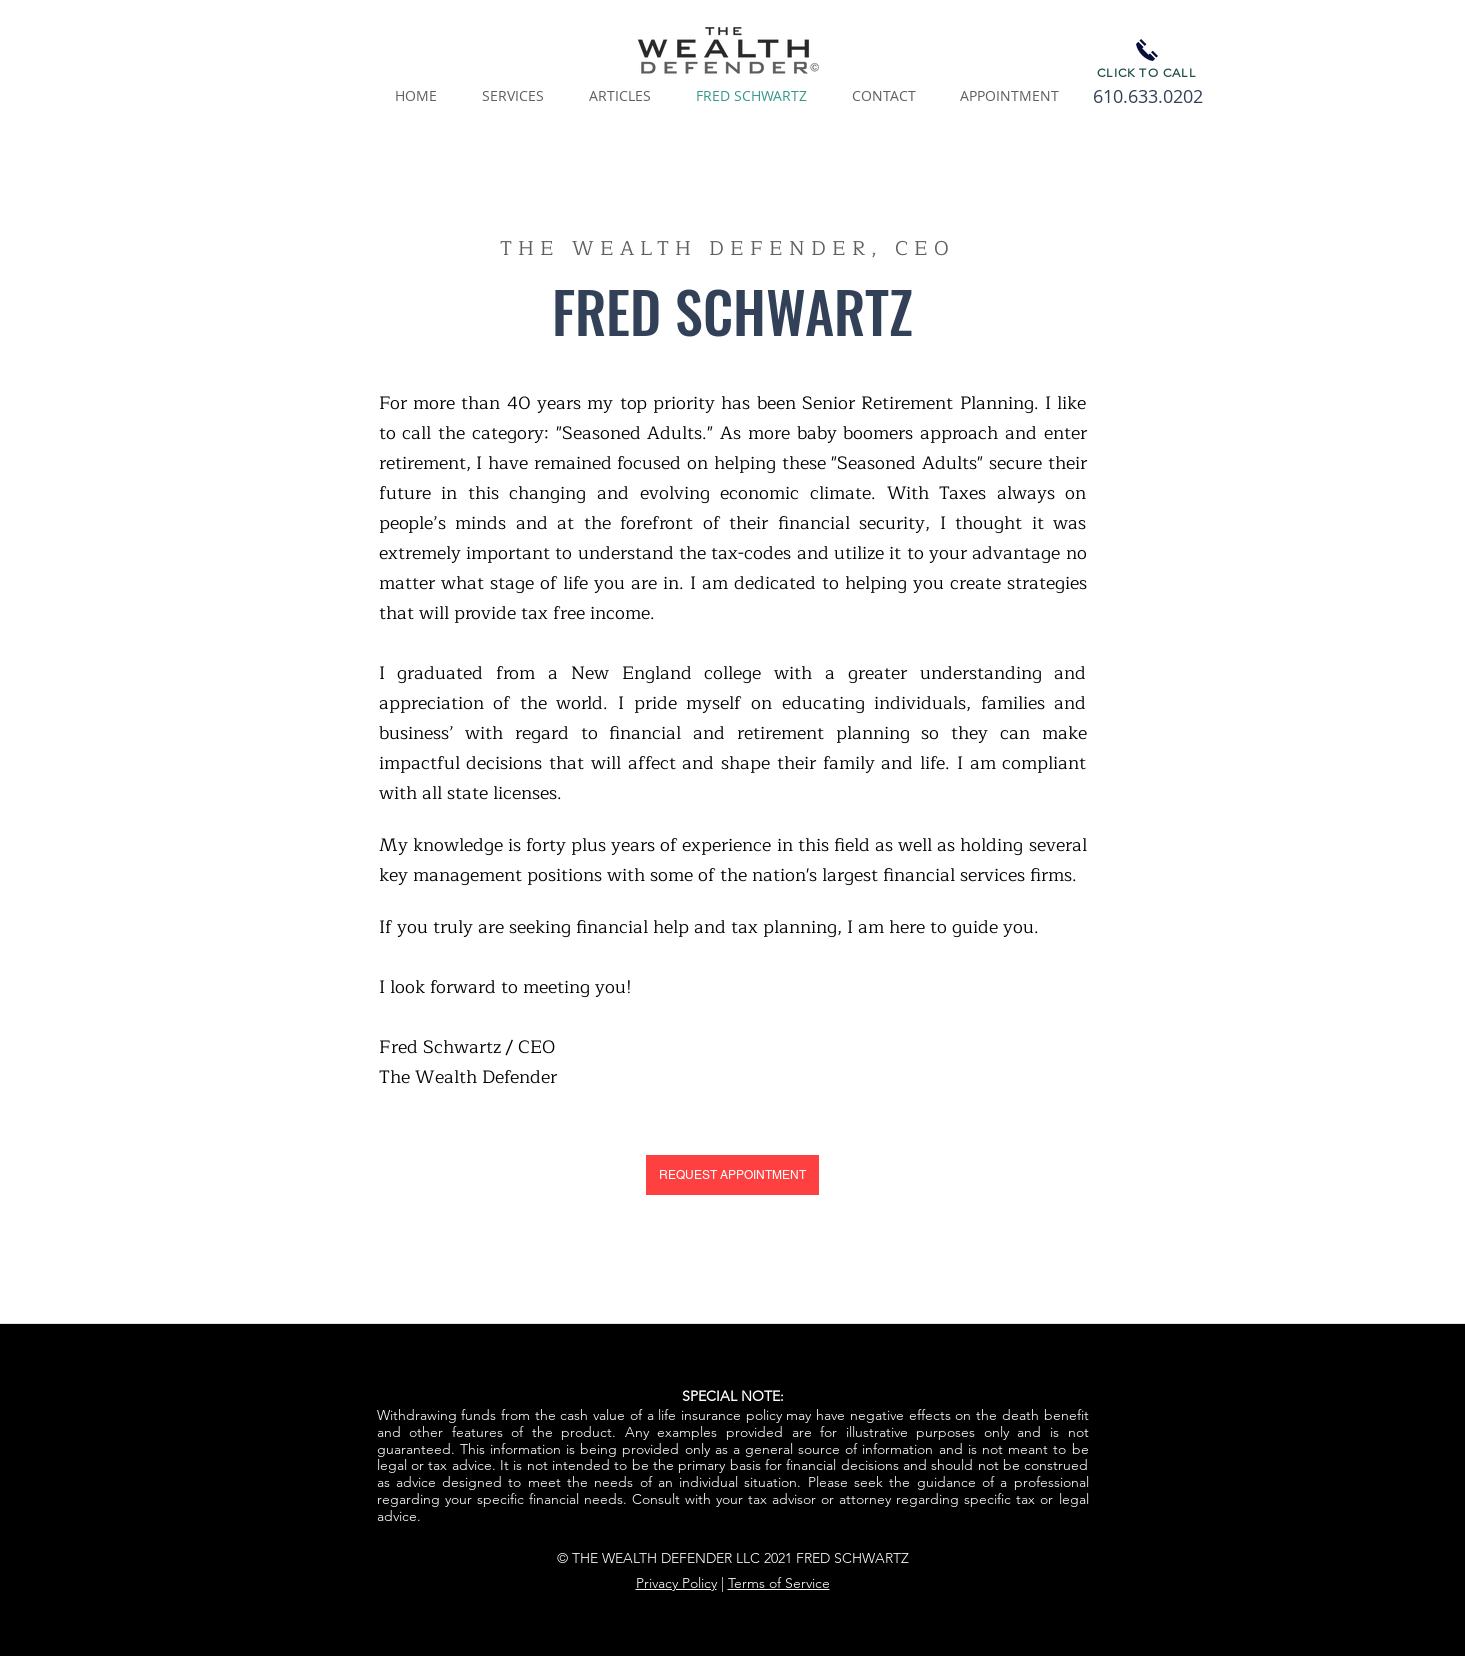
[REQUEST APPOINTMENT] (732, 1175)
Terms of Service (779, 1583)
